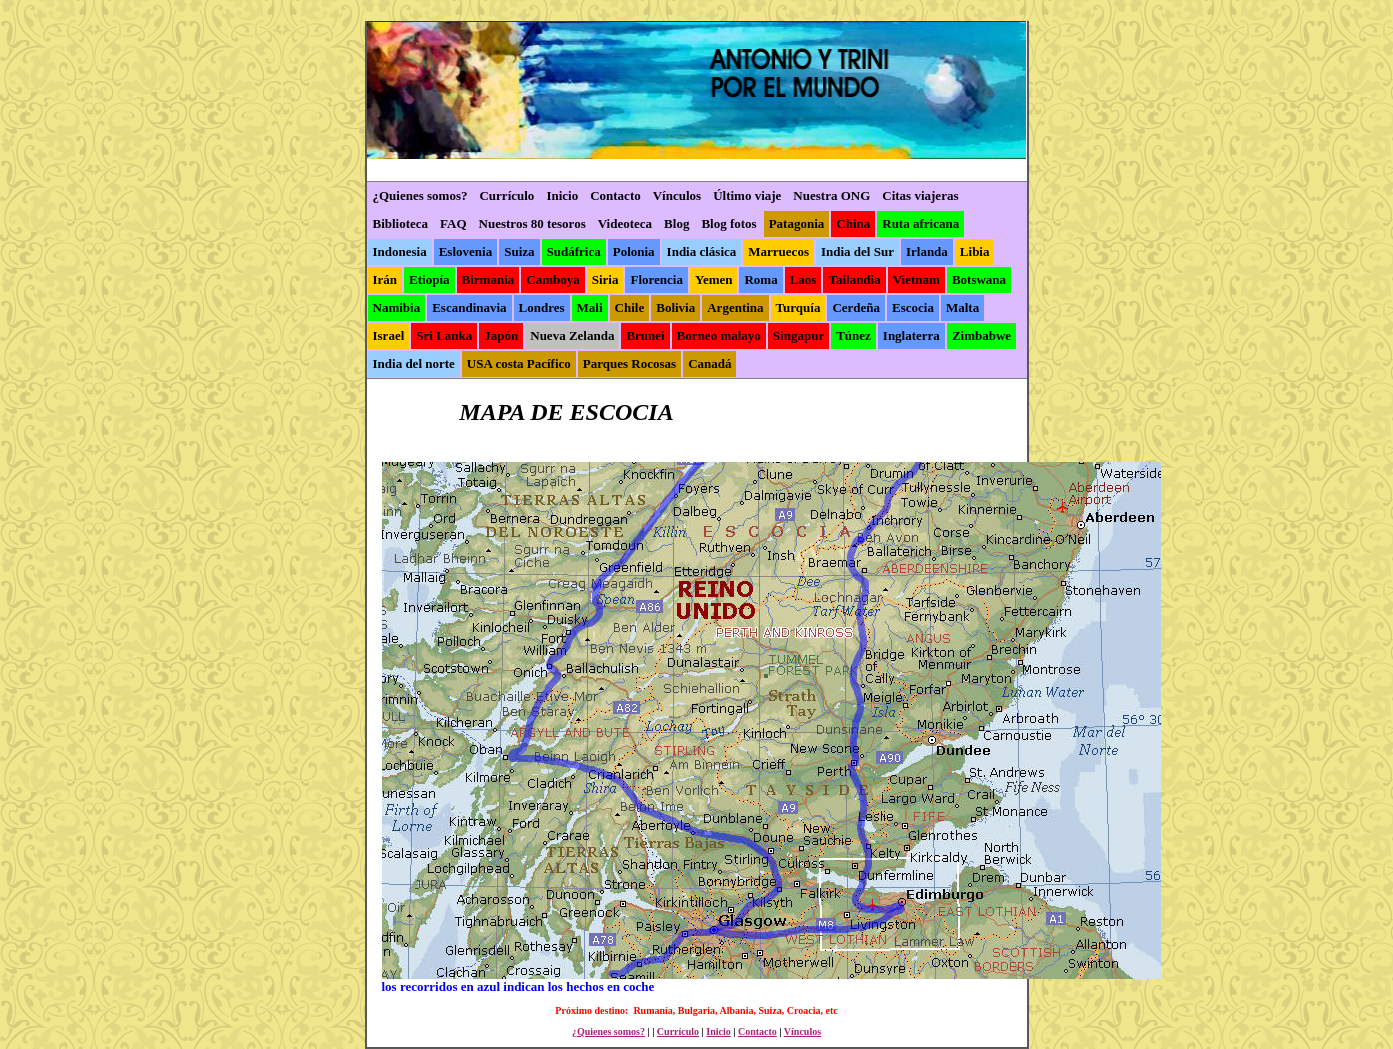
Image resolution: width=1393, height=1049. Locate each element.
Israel (389, 335)
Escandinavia (469, 307)
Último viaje (747, 195)
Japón (501, 335)
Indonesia (400, 251)
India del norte (414, 363)
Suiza (519, 251)
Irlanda (927, 251)
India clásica (702, 251)
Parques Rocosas (629, 363)
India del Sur (857, 251)
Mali (590, 307)
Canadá (709, 363)
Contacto (615, 195)
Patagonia (797, 223)
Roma (760, 279)
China (853, 223)
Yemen (714, 279)
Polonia (634, 251)
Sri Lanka (444, 335)
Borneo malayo (719, 335)
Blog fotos (728, 223)
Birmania (488, 279)
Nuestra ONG (831, 195)
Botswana (979, 279)
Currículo (506, 195)
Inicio (562, 195)
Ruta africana (920, 223)
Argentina (735, 307)
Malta (962, 307)
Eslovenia (465, 251)
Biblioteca (401, 223)
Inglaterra (911, 335)
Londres (542, 307)
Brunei (645, 335)
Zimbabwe (981, 335)
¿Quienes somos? (420, 195)
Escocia (913, 307)
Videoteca (625, 223)
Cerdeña (856, 307)
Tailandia (854, 279)
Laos (803, 279)
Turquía (798, 307)
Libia (975, 251)
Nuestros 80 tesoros (532, 223)
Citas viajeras (920, 195)
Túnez (853, 335)
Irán (385, 279)
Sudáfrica (574, 251)
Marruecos (778, 251)
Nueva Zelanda (572, 335)
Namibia (397, 307)
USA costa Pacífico (519, 363)
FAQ (453, 223)
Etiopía (429, 279)
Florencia (656, 279)
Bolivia (675, 307)
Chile (630, 307)
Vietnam (916, 279)
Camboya (552, 279)
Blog (676, 223)
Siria (605, 279)
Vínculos (677, 195)
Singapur (798, 335)
